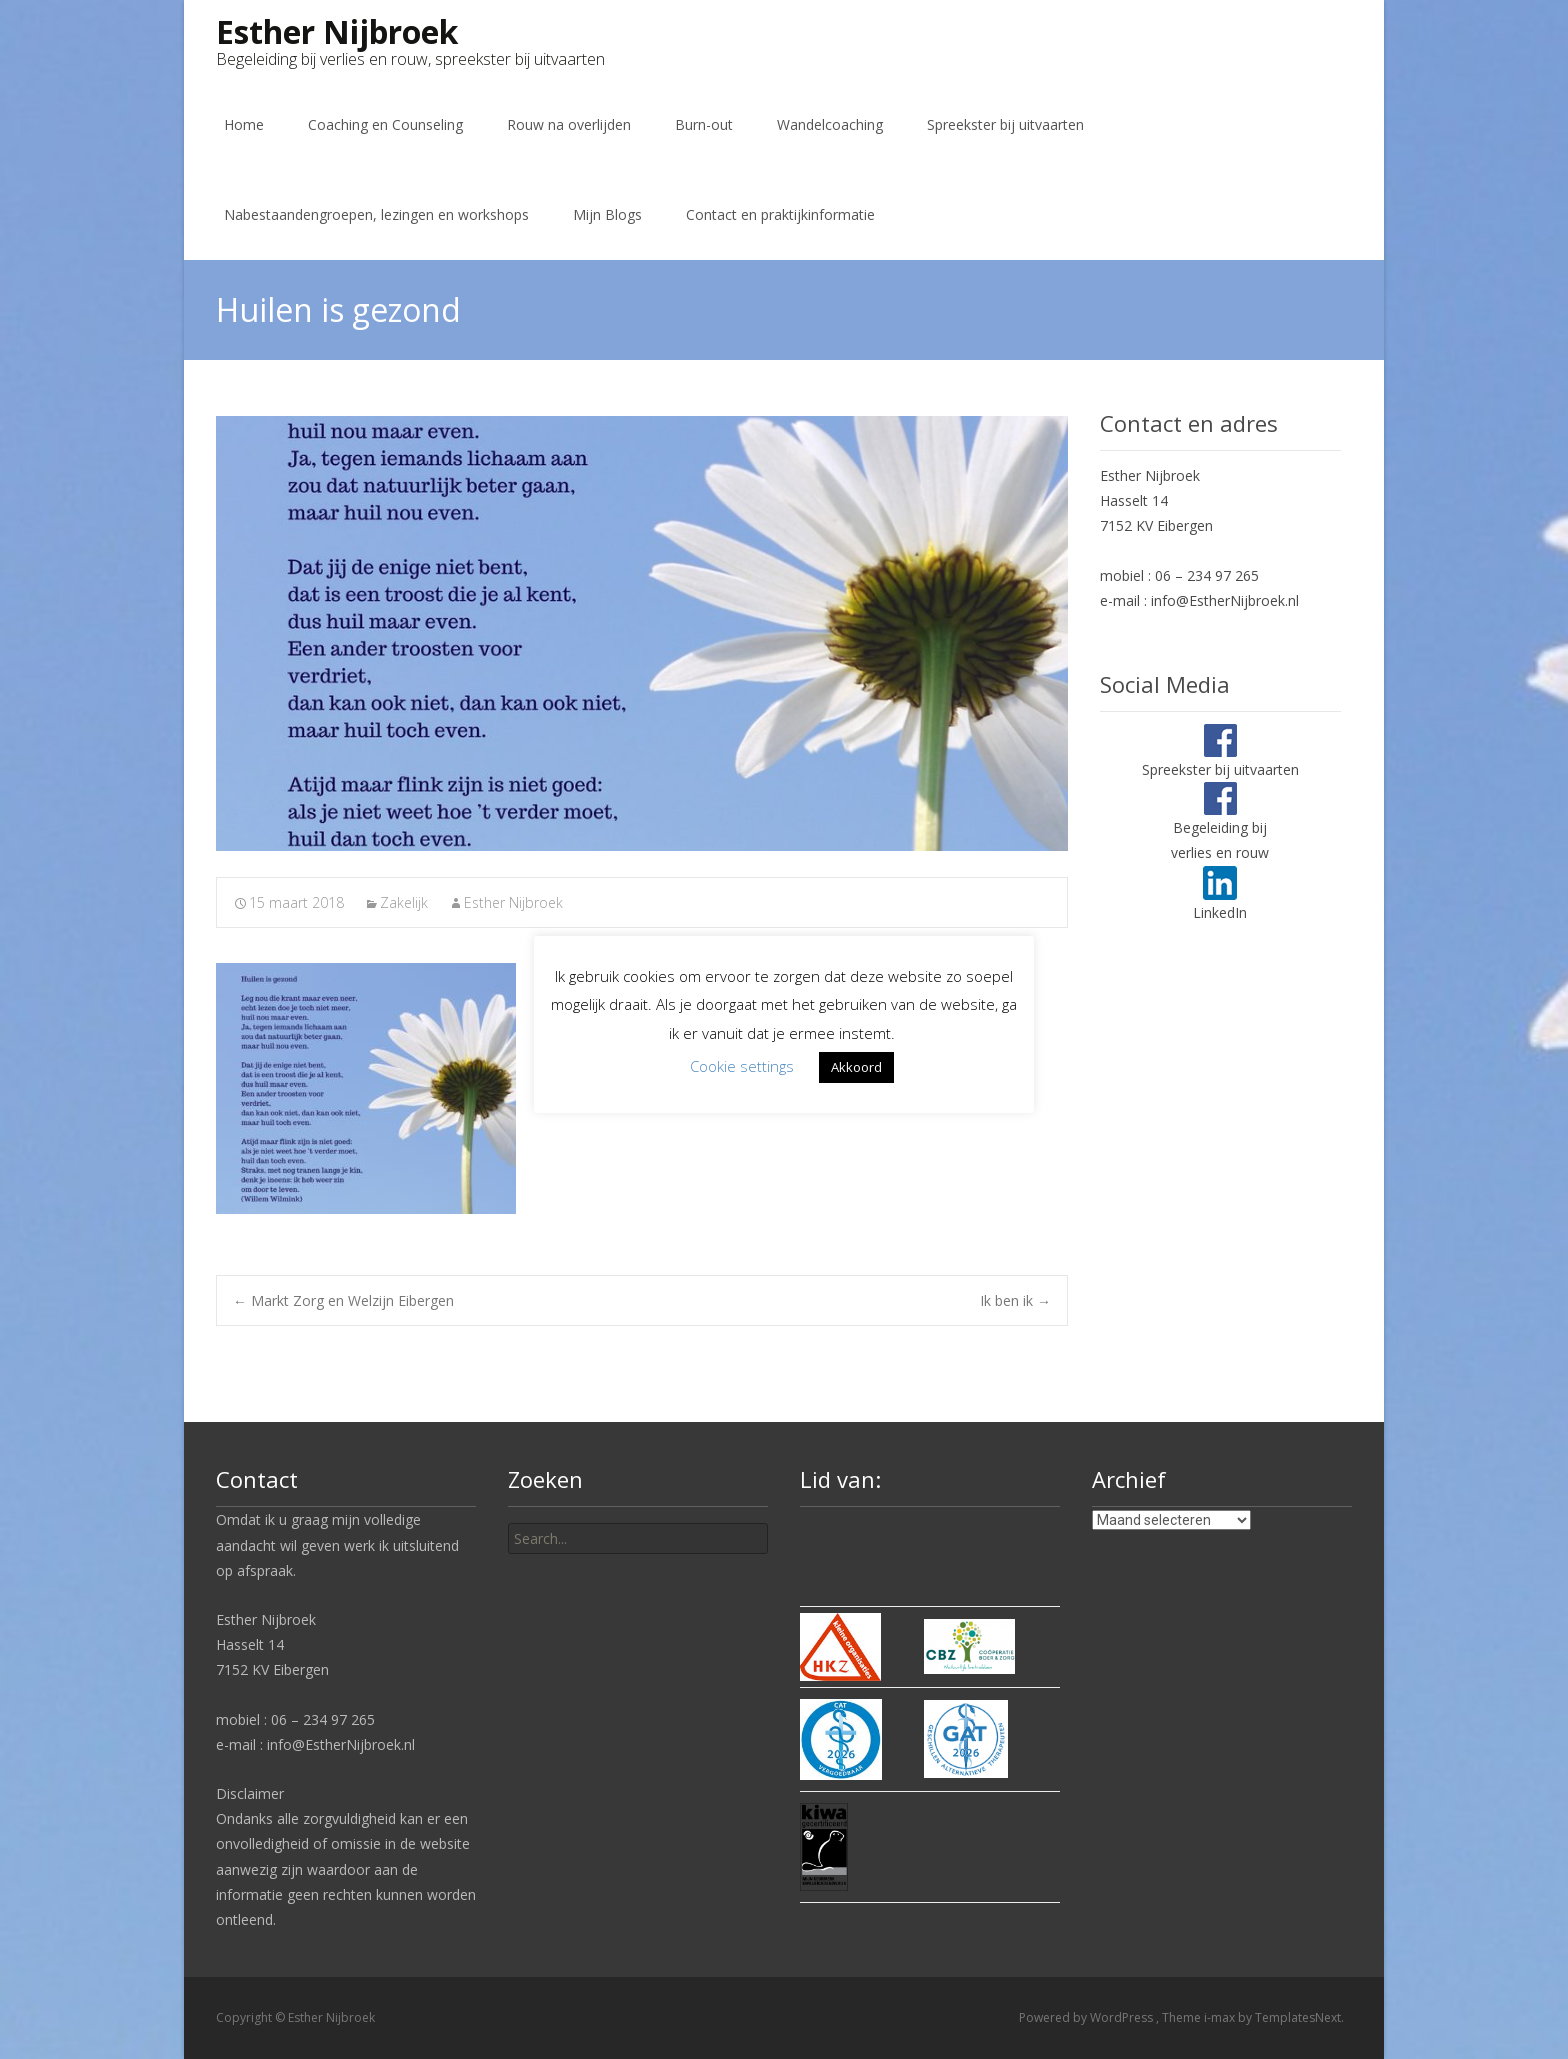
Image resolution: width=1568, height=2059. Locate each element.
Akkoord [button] (856, 1067)
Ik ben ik (1015, 1300)
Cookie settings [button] (742, 1066)
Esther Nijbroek (513, 902)
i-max (1221, 2017)
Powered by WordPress (1087, 2017)
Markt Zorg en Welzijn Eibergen (343, 1300)
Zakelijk (404, 902)
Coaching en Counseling (385, 124)
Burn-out (704, 124)
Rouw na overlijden (569, 124)
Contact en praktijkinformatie (780, 214)
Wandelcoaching (830, 124)
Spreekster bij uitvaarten (1005, 124)
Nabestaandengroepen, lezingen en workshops (376, 214)
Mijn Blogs (607, 214)
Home (244, 124)
